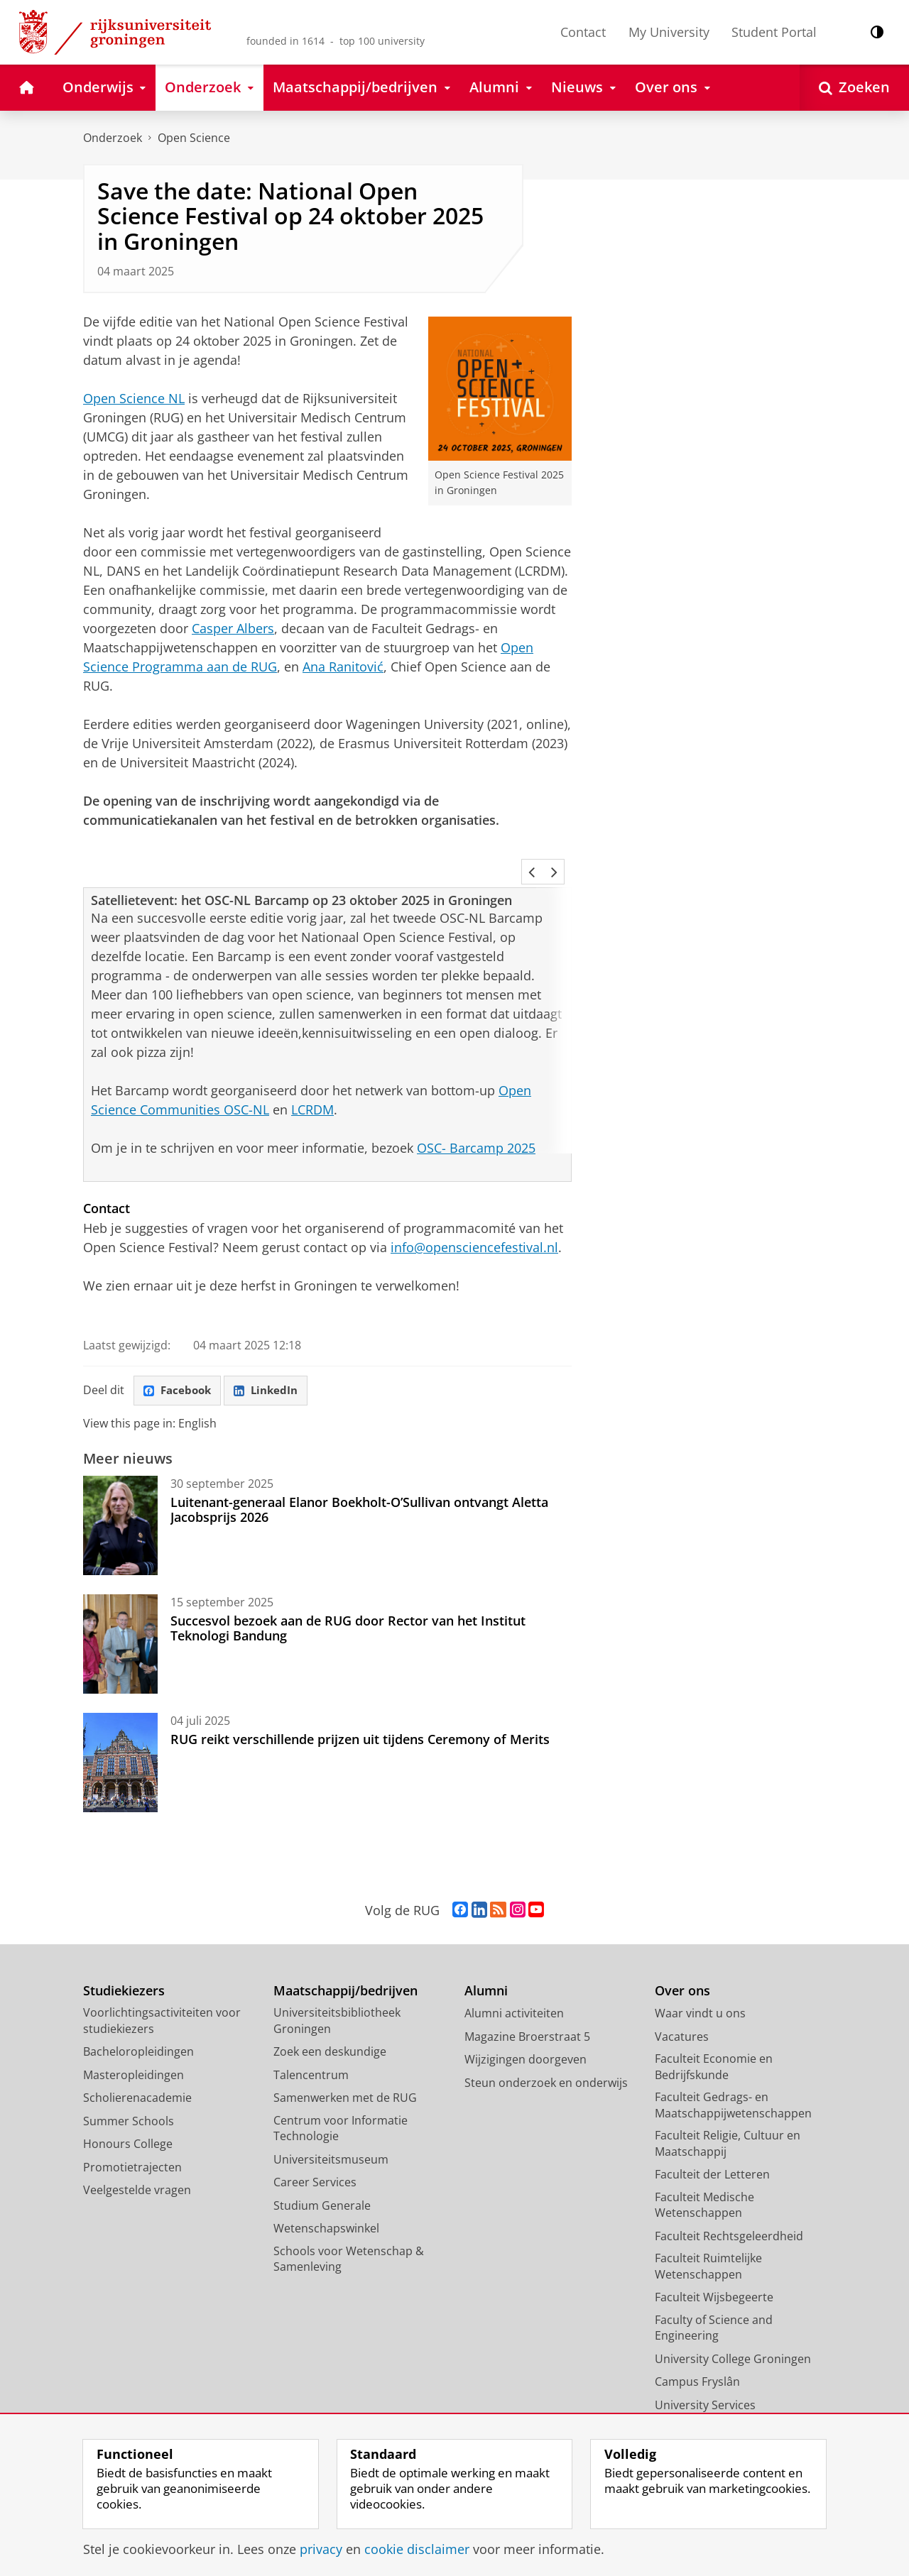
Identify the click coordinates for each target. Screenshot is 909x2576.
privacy (321, 2549)
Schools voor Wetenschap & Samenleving (348, 2222)
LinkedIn (272, 1353)
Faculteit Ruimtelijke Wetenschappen (708, 2229)
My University (668, 31)
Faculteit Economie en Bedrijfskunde (714, 2030)
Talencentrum (311, 2038)
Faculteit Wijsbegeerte (714, 2260)
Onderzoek (112, 138)
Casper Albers (233, 628)
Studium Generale (322, 2168)
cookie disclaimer (416, 2549)
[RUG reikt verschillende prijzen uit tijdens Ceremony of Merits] (120, 1725)
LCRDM (312, 1071)
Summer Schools (128, 2084)
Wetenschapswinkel (326, 2191)
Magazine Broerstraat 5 (527, 1999)
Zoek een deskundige (329, 2014)
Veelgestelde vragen (137, 2153)
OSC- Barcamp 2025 (476, 1109)
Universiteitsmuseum (330, 2122)
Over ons (682, 1954)
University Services (705, 2368)
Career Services (314, 2145)
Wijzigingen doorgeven (525, 2022)
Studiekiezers (124, 1954)
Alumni (486, 1954)
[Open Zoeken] (854, 88)
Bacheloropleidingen (138, 2014)
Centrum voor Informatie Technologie (340, 2092)
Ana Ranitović (343, 666)
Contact (583, 31)
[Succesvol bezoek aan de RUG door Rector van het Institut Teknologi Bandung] (120, 1607)
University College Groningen (733, 2322)
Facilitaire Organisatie (713, 2391)
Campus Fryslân (697, 2344)
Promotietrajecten (132, 2130)
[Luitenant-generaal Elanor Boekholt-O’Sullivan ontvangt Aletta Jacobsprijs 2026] (120, 1488)
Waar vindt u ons (700, 1976)
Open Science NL (134, 398)
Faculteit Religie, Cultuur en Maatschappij (727, 2106)
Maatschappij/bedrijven (345, 1954)
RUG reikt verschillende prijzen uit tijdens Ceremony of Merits (360, 1702)
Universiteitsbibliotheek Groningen (337, 1984)
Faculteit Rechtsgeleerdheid (729, 2199)
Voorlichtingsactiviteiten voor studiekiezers (162, 1984)
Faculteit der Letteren (712, 2137)
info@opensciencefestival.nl (474, 1208)
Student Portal (774, 31)
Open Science (194, 138)
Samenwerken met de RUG (345, 2060)
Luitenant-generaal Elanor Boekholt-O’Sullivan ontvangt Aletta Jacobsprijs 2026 (359, 1472)
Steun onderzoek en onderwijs (546, 2046)
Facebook (179, 1353)
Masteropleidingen (133, 2038)
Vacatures (682, 1999)
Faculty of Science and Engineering (714, 2291)
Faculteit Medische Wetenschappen (704, 2168)
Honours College (128, 2107)
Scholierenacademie (137, 2060)
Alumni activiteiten (514, 1976)
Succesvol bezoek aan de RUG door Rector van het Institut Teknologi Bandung (348, 1590)
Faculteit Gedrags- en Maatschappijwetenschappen (733, 2068)
